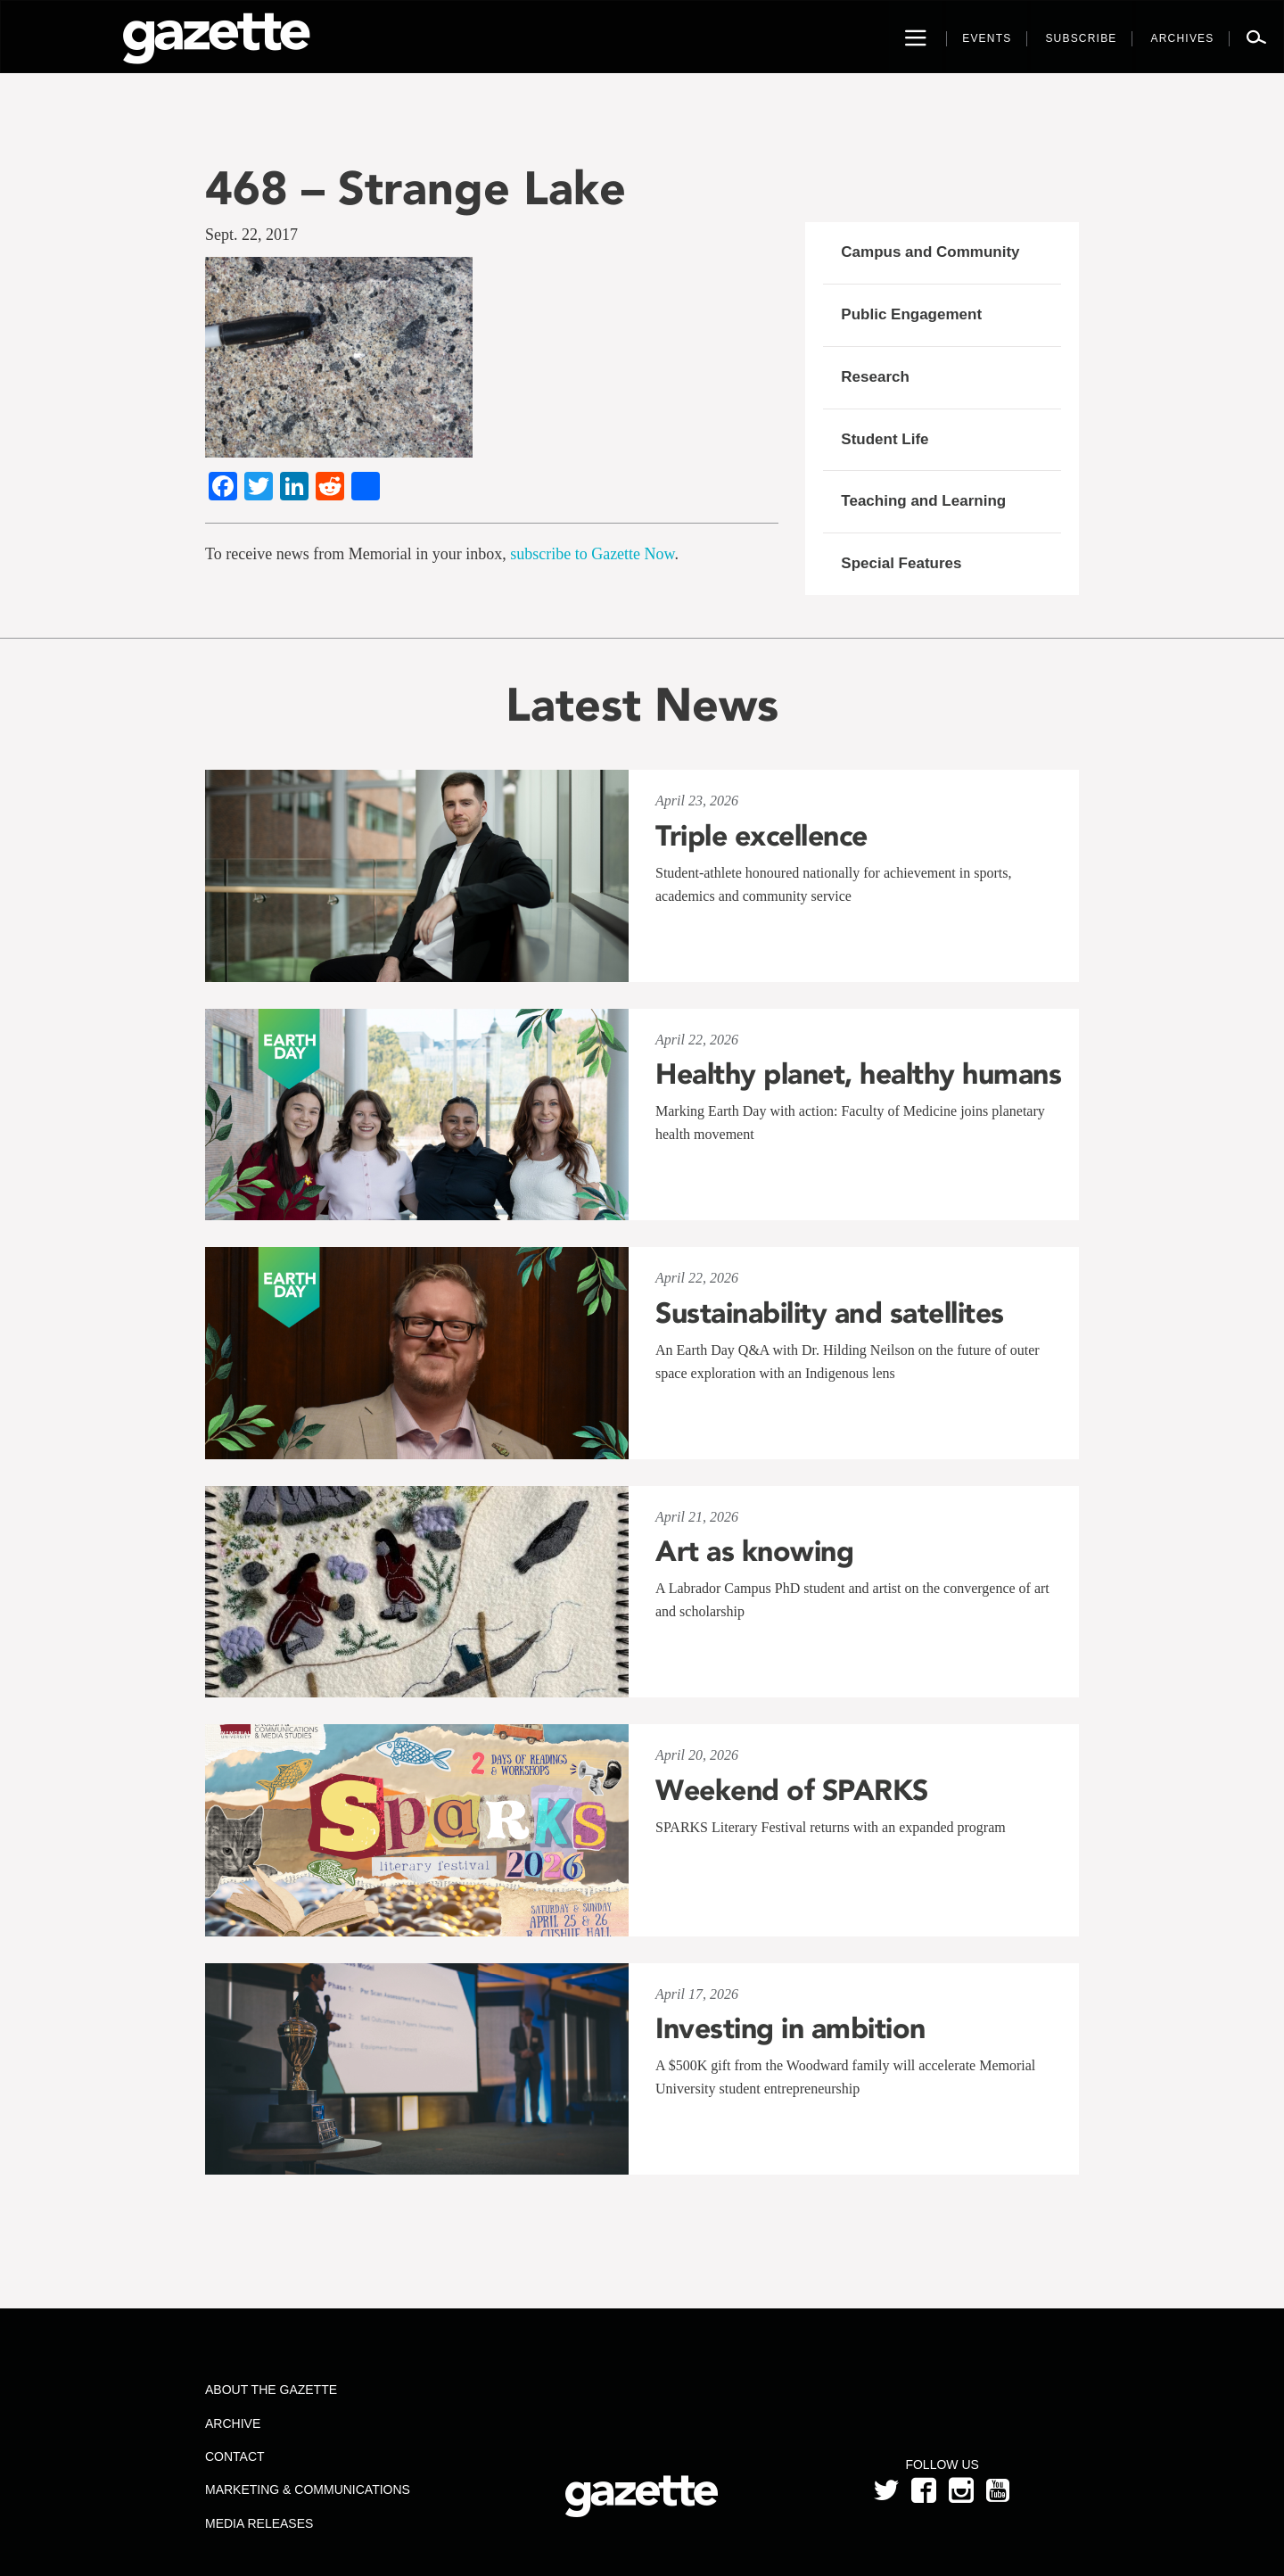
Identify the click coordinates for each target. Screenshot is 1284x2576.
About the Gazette (271, 2389)
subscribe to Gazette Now (592, 554)
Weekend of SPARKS (791, 1790)
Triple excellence (761, 835)
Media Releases (259, 2523)
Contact (235, 2456)
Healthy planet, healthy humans (858, 1073)
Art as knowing (754, 1551)
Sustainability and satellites (829, 1312)
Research (875, 376)
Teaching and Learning (923, 500)
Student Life (884, 439)
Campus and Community (930, 252)
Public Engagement (911, 314)
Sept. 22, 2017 (251, 235)
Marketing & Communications (307, 2489)
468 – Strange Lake (415, 187)
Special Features (901, 563)
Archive (232, 2423)
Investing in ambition (790, 2028)
